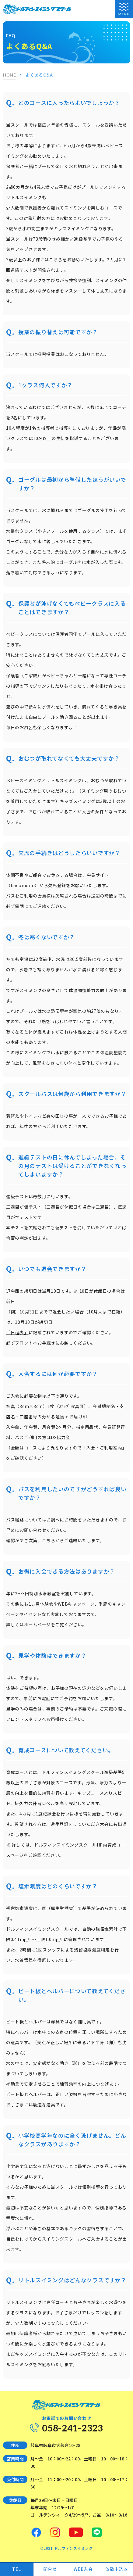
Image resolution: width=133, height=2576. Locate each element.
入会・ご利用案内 (104, 1448)
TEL (16, 2569)
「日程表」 (17, 1332)
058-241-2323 (72, 2427)
